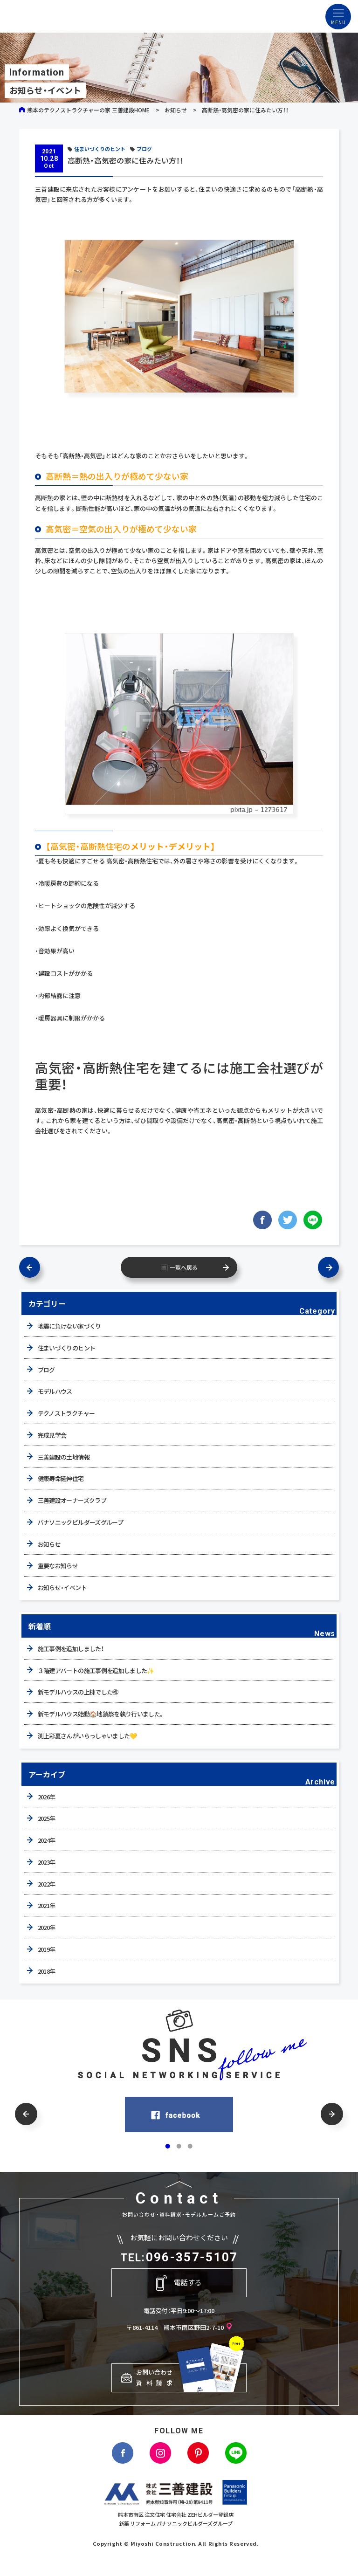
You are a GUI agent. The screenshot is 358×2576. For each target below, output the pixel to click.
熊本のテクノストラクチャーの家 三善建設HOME (88, 110)
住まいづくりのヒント (99, 148)
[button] (26, 2114)
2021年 (46, 1905)
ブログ (144, 148)
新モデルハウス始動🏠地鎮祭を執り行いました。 (101, 1713)
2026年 (46, 1796)
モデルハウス (55, 1391)
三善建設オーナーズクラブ (72, 1500)
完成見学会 (52, 1435)
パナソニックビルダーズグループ (80, 1522)
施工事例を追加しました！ (70, 1648)
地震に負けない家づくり (69, 1326)
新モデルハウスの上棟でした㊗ (78, 1691)
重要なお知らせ (58, 1565)
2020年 (46, 1927)
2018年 (46, 1971)
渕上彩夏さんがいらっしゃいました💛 (87, 1735)
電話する (188, 2282)
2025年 (46, 1818)
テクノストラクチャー (66, 1413)
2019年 (46, 1949)
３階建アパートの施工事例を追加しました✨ (96, 1670)
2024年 (46, 1840)
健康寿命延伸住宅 (61, 1478)
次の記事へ (328, 1267)
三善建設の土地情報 (64, 1457)
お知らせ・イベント (62, 1587)
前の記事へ (29, 1267)
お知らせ (176, 110)
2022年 (46, 1884)
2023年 (46, 1862)
